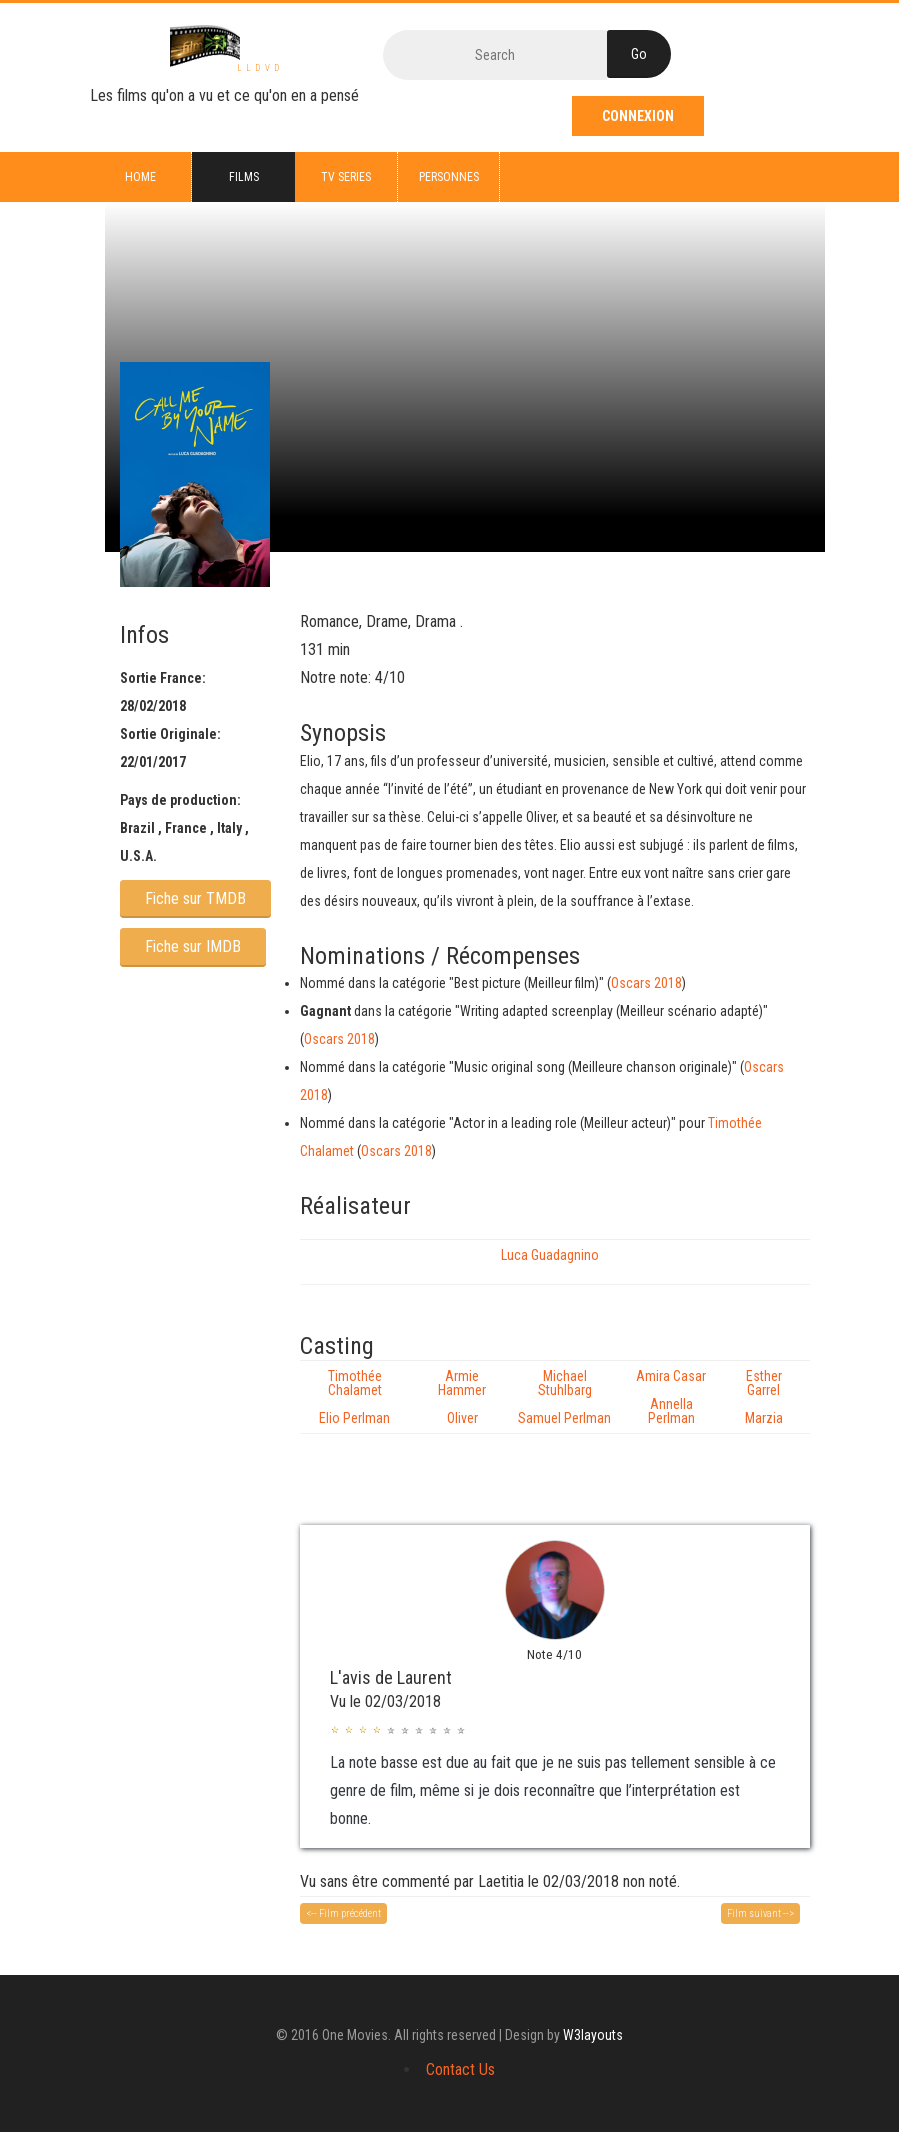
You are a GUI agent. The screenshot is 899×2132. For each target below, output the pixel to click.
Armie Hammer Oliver (462, 1397)
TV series (346, 177)
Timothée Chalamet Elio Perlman (354, 1397)
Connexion (638, 116)
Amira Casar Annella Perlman (671, 1397)
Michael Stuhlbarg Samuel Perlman (564, 1397)
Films (244, 177)
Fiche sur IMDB (193, 946)
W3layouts (593, 2035)
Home (140, 177)
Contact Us (460, 2069)
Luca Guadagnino (550, 1255)
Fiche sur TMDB (195, 898)
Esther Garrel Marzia (764, 1397)
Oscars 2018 (646, 983)
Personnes (449, 177)
